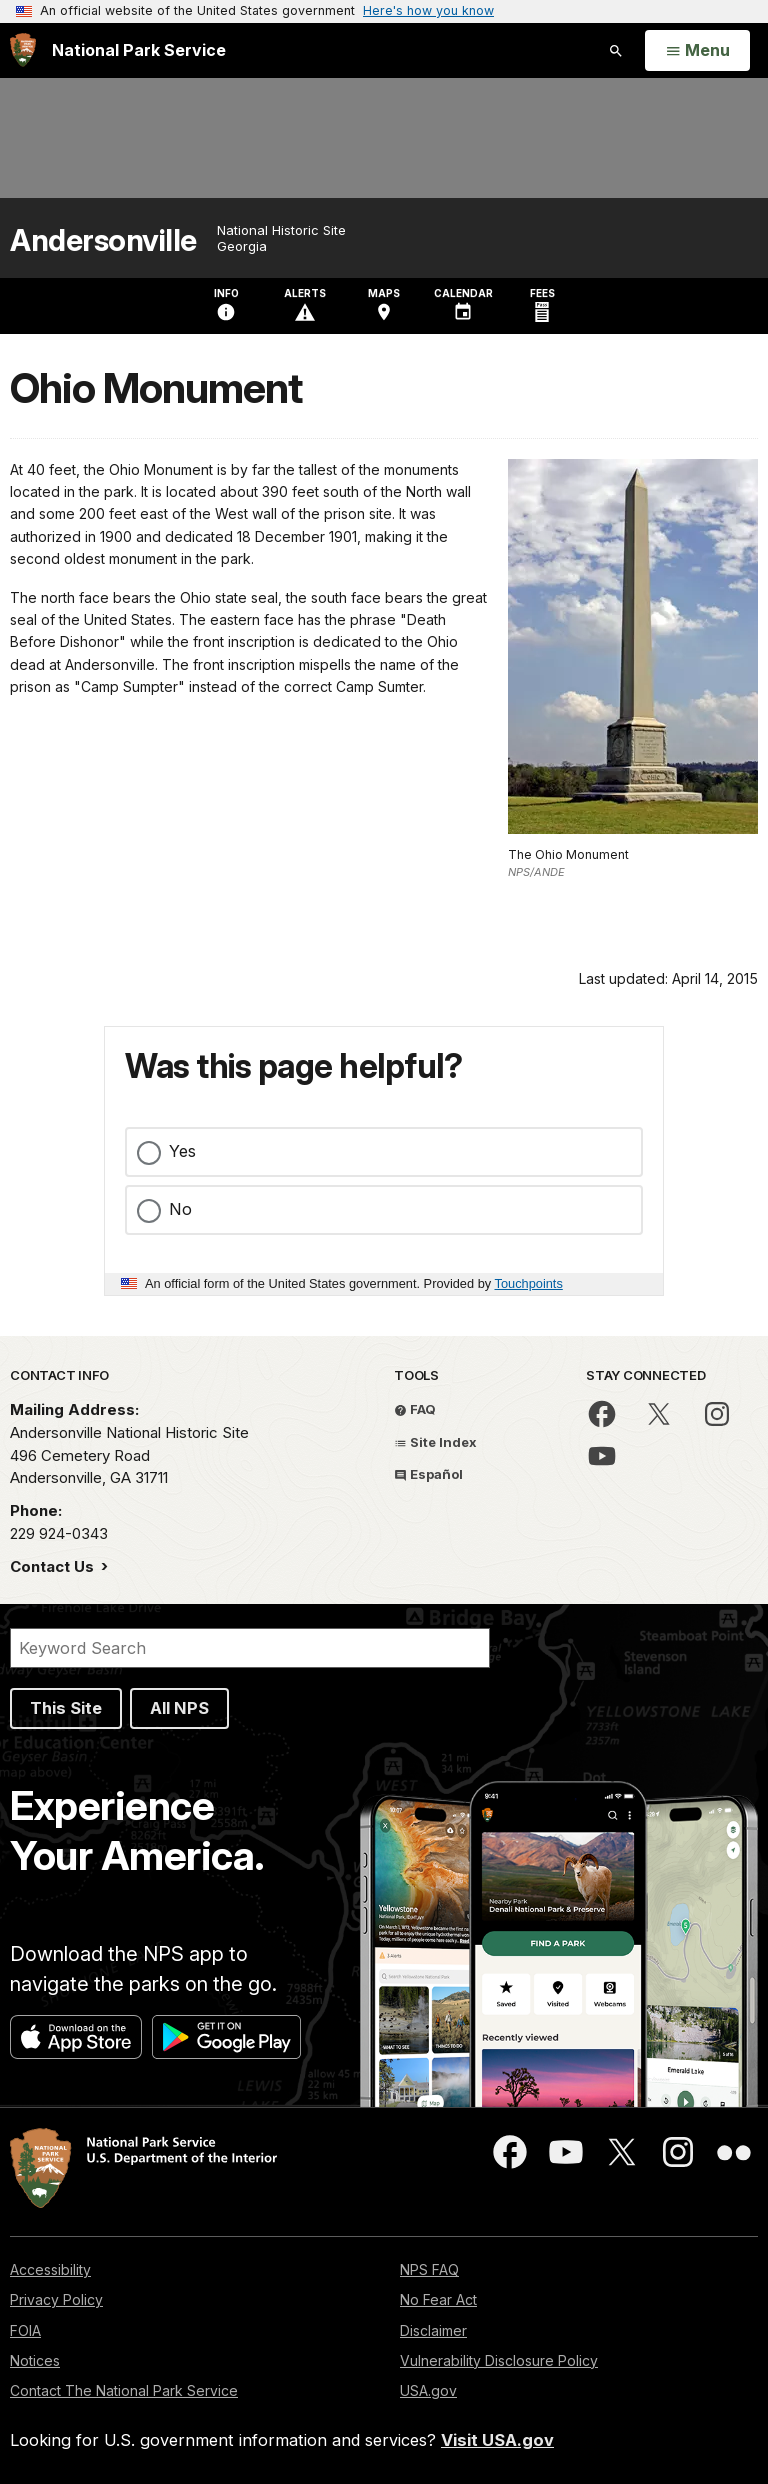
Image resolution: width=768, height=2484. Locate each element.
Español (428, 1474)
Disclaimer (433, 2330)
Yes (182, 1151)
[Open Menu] (697, 51)
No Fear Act (438, 2299)
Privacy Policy (56, 2299)
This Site (66, 1708)
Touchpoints (529, 1283)
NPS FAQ (429, 2269)
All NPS (179, 1708)
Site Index (435, 1442)
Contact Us (54, 1566)
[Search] (250, 1648)
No (180, 1209)
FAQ (415, 1409)
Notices (35, 2360)
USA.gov (428, 2390)
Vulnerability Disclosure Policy (499, 2360)
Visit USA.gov (497, 2440)
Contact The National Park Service (124, 2390)
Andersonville (103, 240)
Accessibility (50, 2269)
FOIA (25, 2330)
